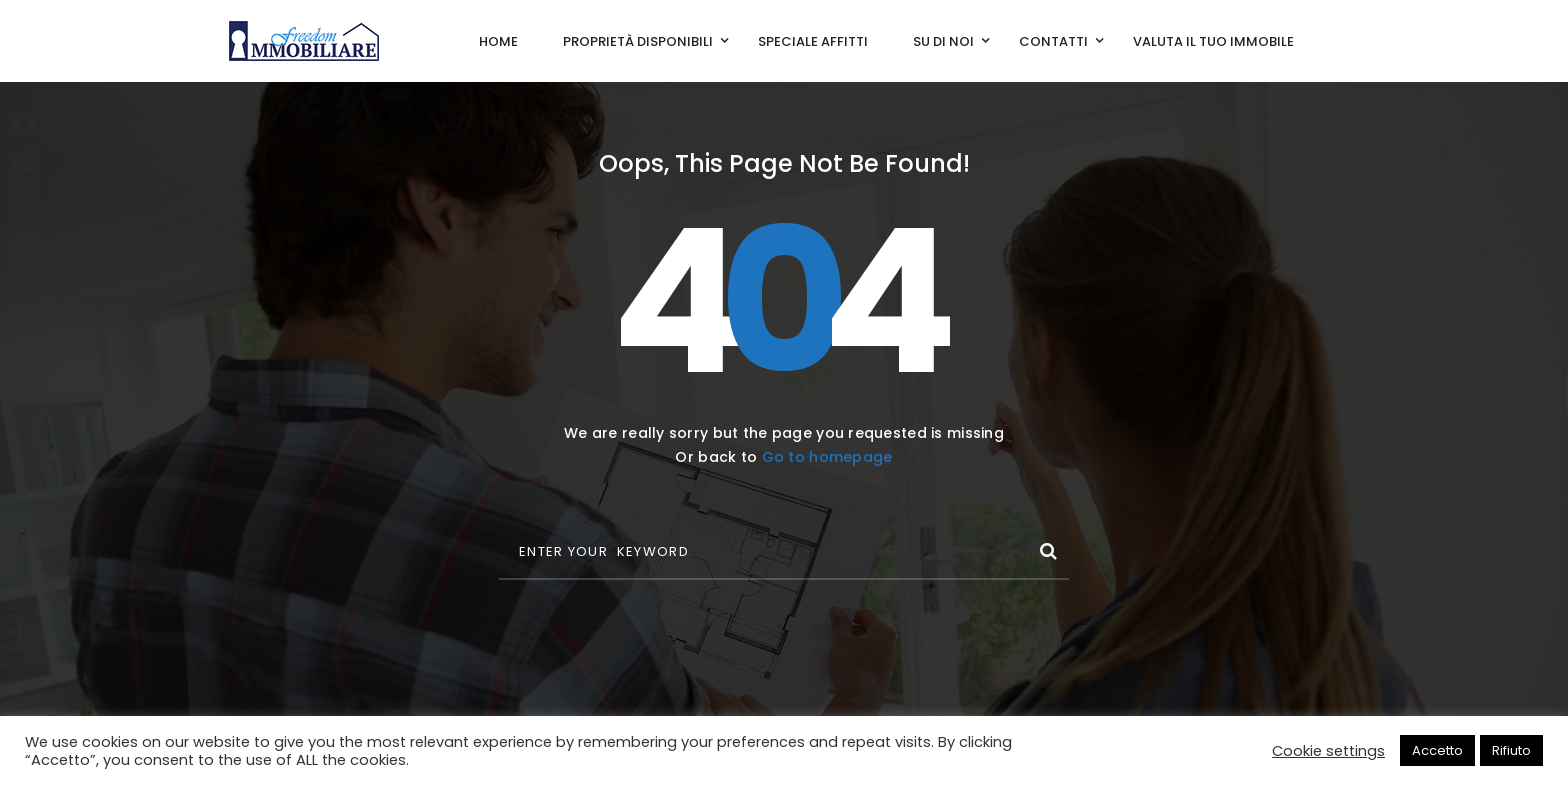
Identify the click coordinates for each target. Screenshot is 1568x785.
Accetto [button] (1437, 750)
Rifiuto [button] (1511, 750)
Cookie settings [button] (1328, 751)
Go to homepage (827, 457)
